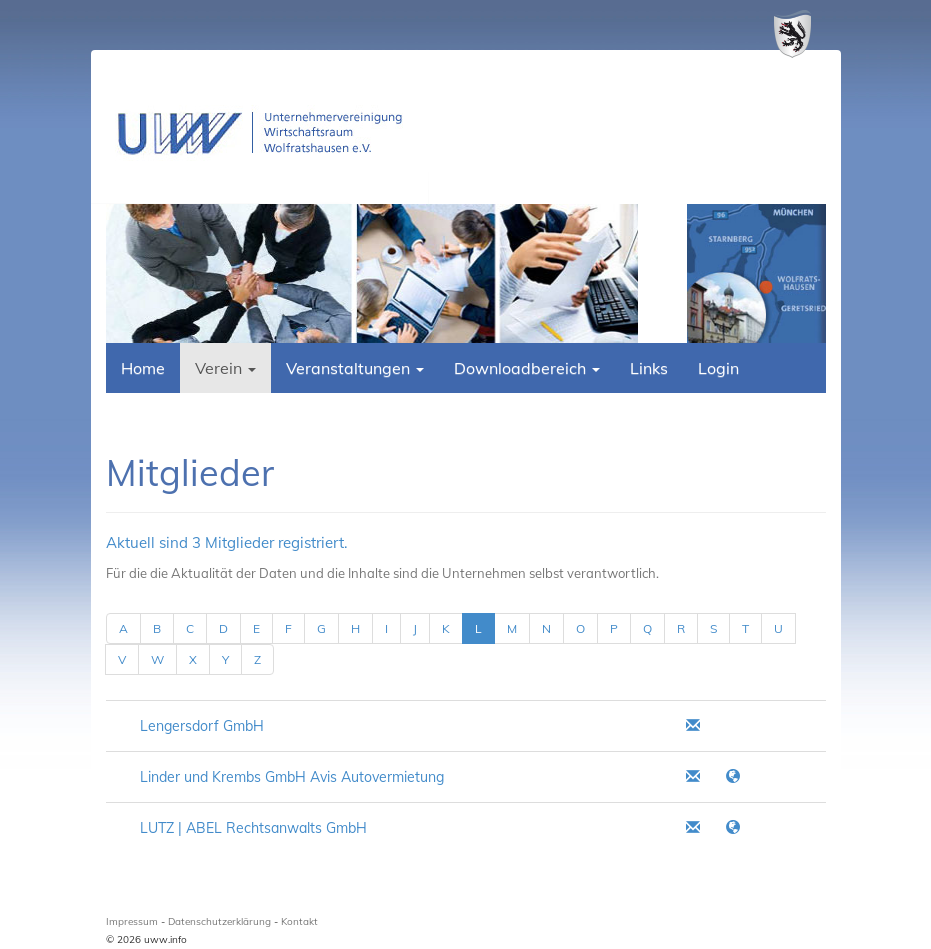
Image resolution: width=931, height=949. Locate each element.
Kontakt (299, 921)
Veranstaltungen (355, 368)
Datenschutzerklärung (219, 921)
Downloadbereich (527, 368)
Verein (225, 368)
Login (718, 368)
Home (143, 368)
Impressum (132, 921)
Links (649, 368)
